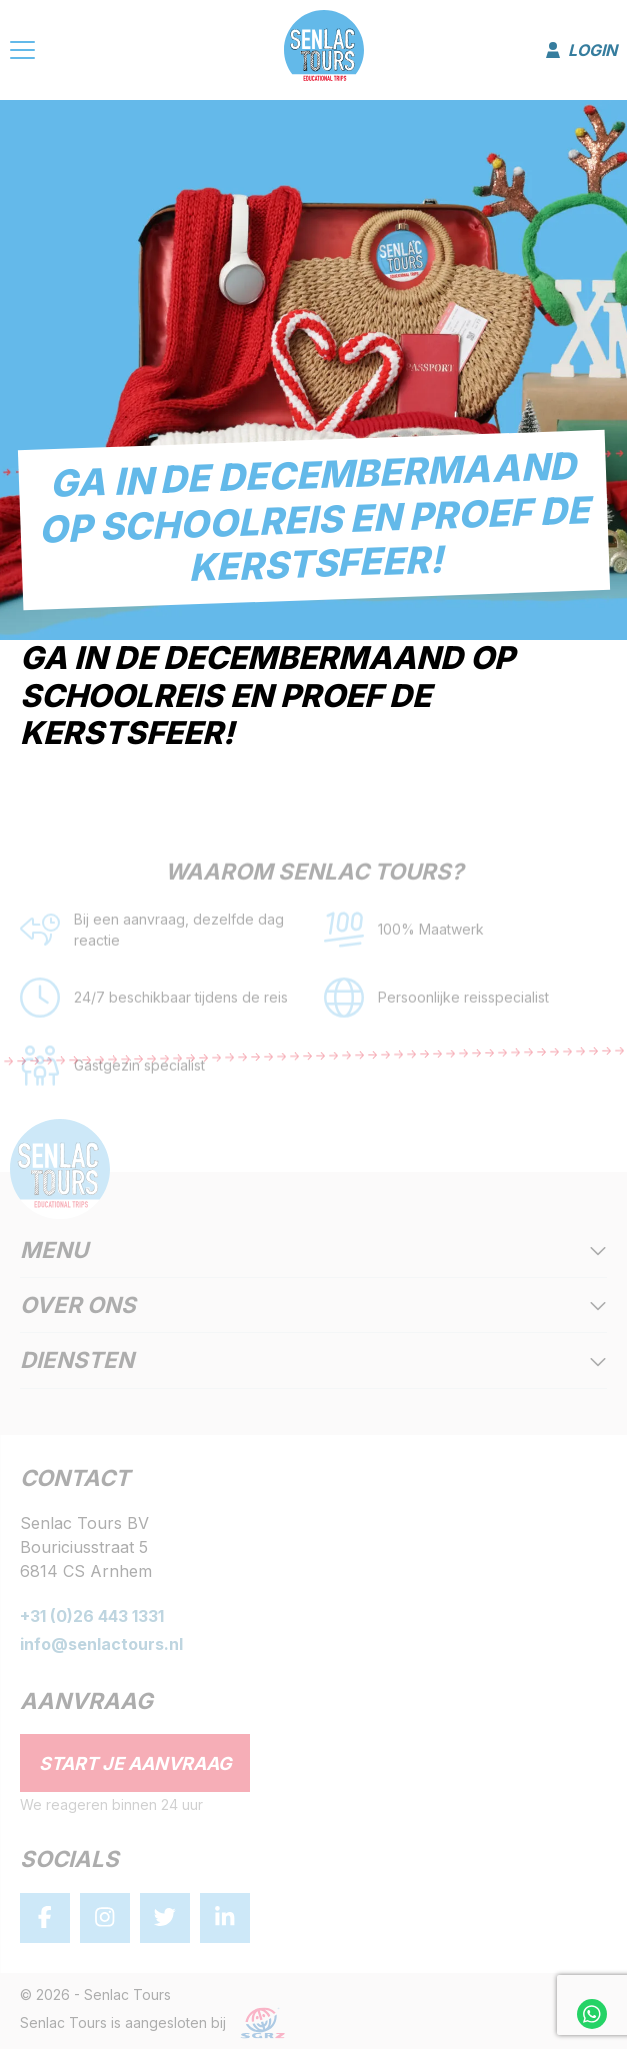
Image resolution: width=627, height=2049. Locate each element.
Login (581, 50)
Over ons (313, 1306)
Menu (313, 1251)
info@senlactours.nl (101, 1644)
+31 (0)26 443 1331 (92, 1616)
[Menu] (22, 53)
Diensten (313, 1361)
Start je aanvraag (135, 1763)
